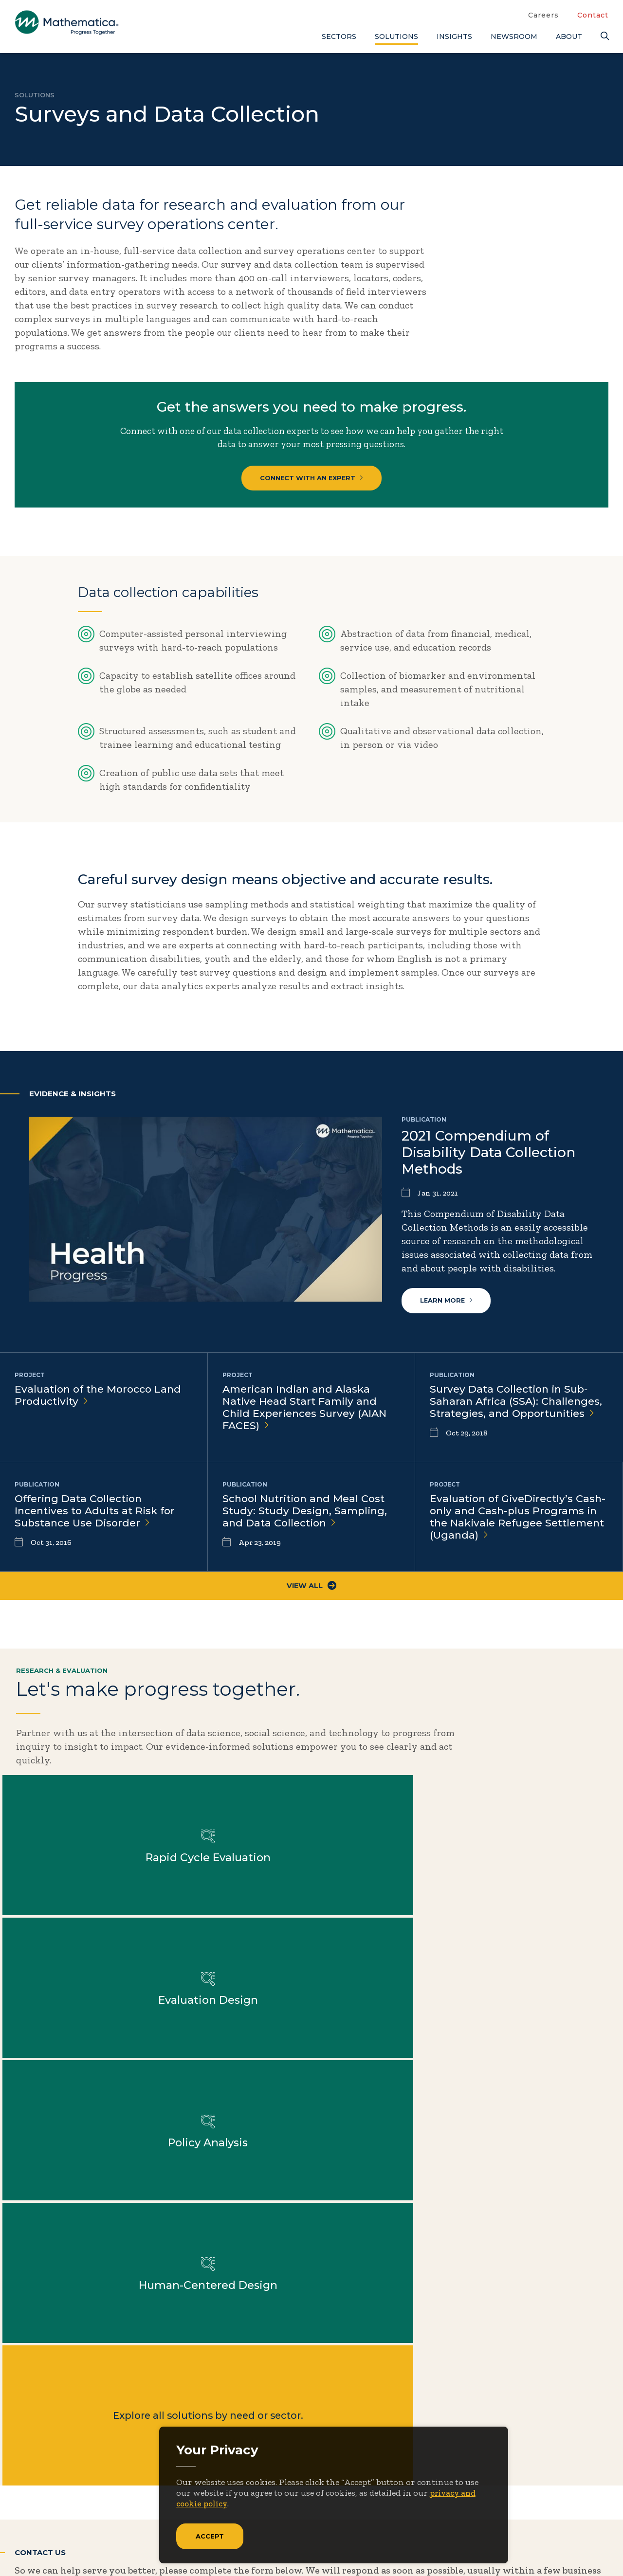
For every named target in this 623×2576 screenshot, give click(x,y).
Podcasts (536, 2496)
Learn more (448, 1309)
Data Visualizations (559, 2448)
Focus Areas (388, 2432)
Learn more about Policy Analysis (78, 1913)
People (462, 2464)
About (569, 36)
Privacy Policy (515, 2547)
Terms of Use (582, 2547)
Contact (592, 15)
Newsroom (514, 36)
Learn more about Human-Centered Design (234, 1913)
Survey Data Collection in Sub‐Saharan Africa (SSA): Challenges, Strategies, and (519, 1412)
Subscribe (57, 2478)
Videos (531, 2512)
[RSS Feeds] (102, 2516)
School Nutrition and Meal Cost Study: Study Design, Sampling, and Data (307, 1521)
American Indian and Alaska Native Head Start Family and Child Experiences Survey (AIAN (308, 1418)
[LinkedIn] (62, 2516)
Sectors (339, 36)
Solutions (396, 36)
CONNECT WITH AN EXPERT (311, 482)
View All (311, 1596)
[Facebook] (43, 2516)
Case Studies (544, 2432)
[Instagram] (82, 2516)
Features (535, 2480)
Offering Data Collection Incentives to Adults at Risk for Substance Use (99, 1521)
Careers (543, 15)
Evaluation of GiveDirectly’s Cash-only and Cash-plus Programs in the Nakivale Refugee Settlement (517, 1528)
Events (462, 2448)
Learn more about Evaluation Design (544, 1770)
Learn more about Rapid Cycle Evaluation (389, 1770)
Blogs (528, 2416)
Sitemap (457, 2547)
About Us (382, 2416)
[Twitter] (24, 2516)
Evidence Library (554, 2464)
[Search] (604, 36)
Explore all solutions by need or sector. (389, 1913)
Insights (454, 36)
